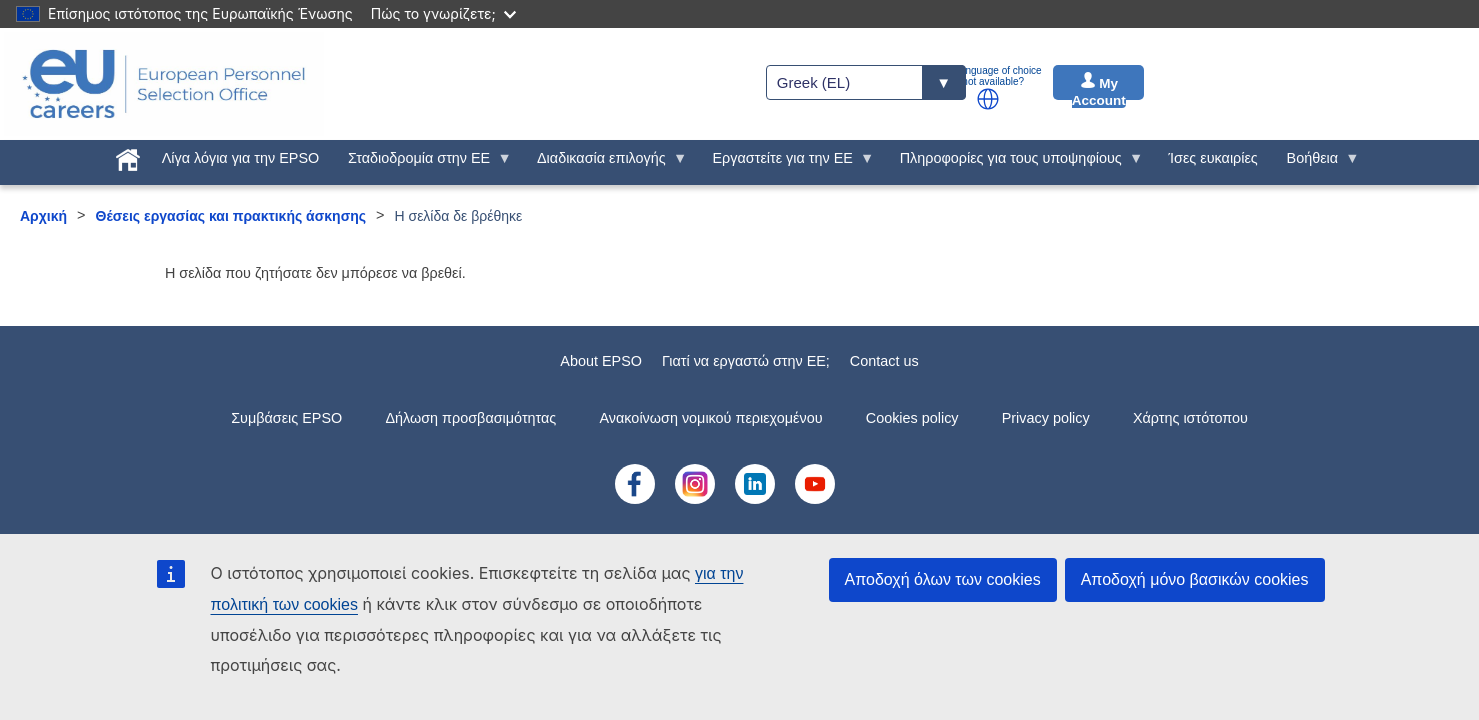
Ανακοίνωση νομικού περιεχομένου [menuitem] (711, 418)
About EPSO (601, 361)
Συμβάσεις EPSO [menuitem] (286, 418)
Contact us (884, 361)
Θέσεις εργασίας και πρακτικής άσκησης (231, 216)
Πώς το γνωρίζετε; (443, 13)
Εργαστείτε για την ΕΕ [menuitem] (786, 163)
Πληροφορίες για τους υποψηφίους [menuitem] (1014, 163)
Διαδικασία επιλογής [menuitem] (605, 163)
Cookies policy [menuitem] (912, 418)
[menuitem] (127, 156)
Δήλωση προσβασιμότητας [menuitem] (470, 418)
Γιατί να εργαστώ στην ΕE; (746, 361)
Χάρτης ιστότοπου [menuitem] (1190, 418)
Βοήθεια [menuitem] (1316, 163)
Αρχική (43, 216)
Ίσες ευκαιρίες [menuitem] (1213, 158)
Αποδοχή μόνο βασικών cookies (1195, 579)
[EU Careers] (164, 84)
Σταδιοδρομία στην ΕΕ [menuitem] (423, 163)
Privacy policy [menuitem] (1046, 418)
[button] (988, 99)
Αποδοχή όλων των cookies (943, 579)
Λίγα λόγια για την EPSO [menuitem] (241, 158)
